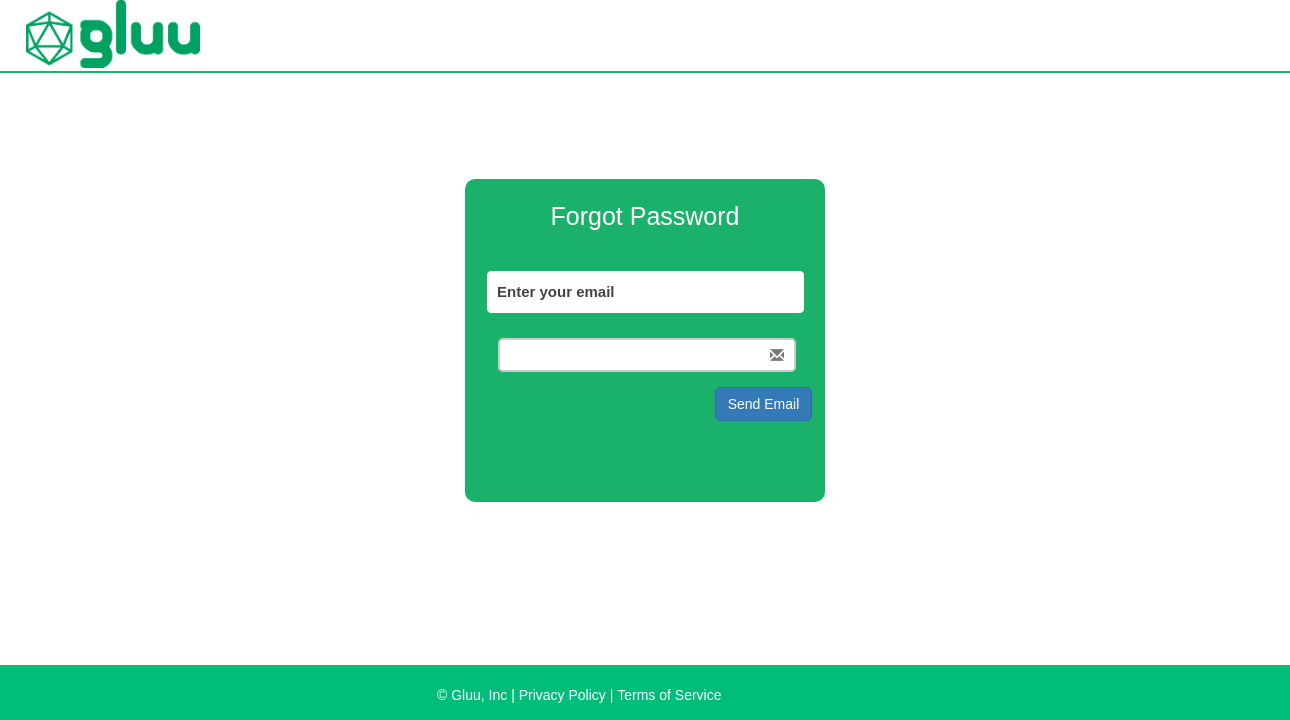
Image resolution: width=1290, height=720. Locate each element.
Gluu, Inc (479, 695)
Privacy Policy (562, 695)
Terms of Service (669, 695)
